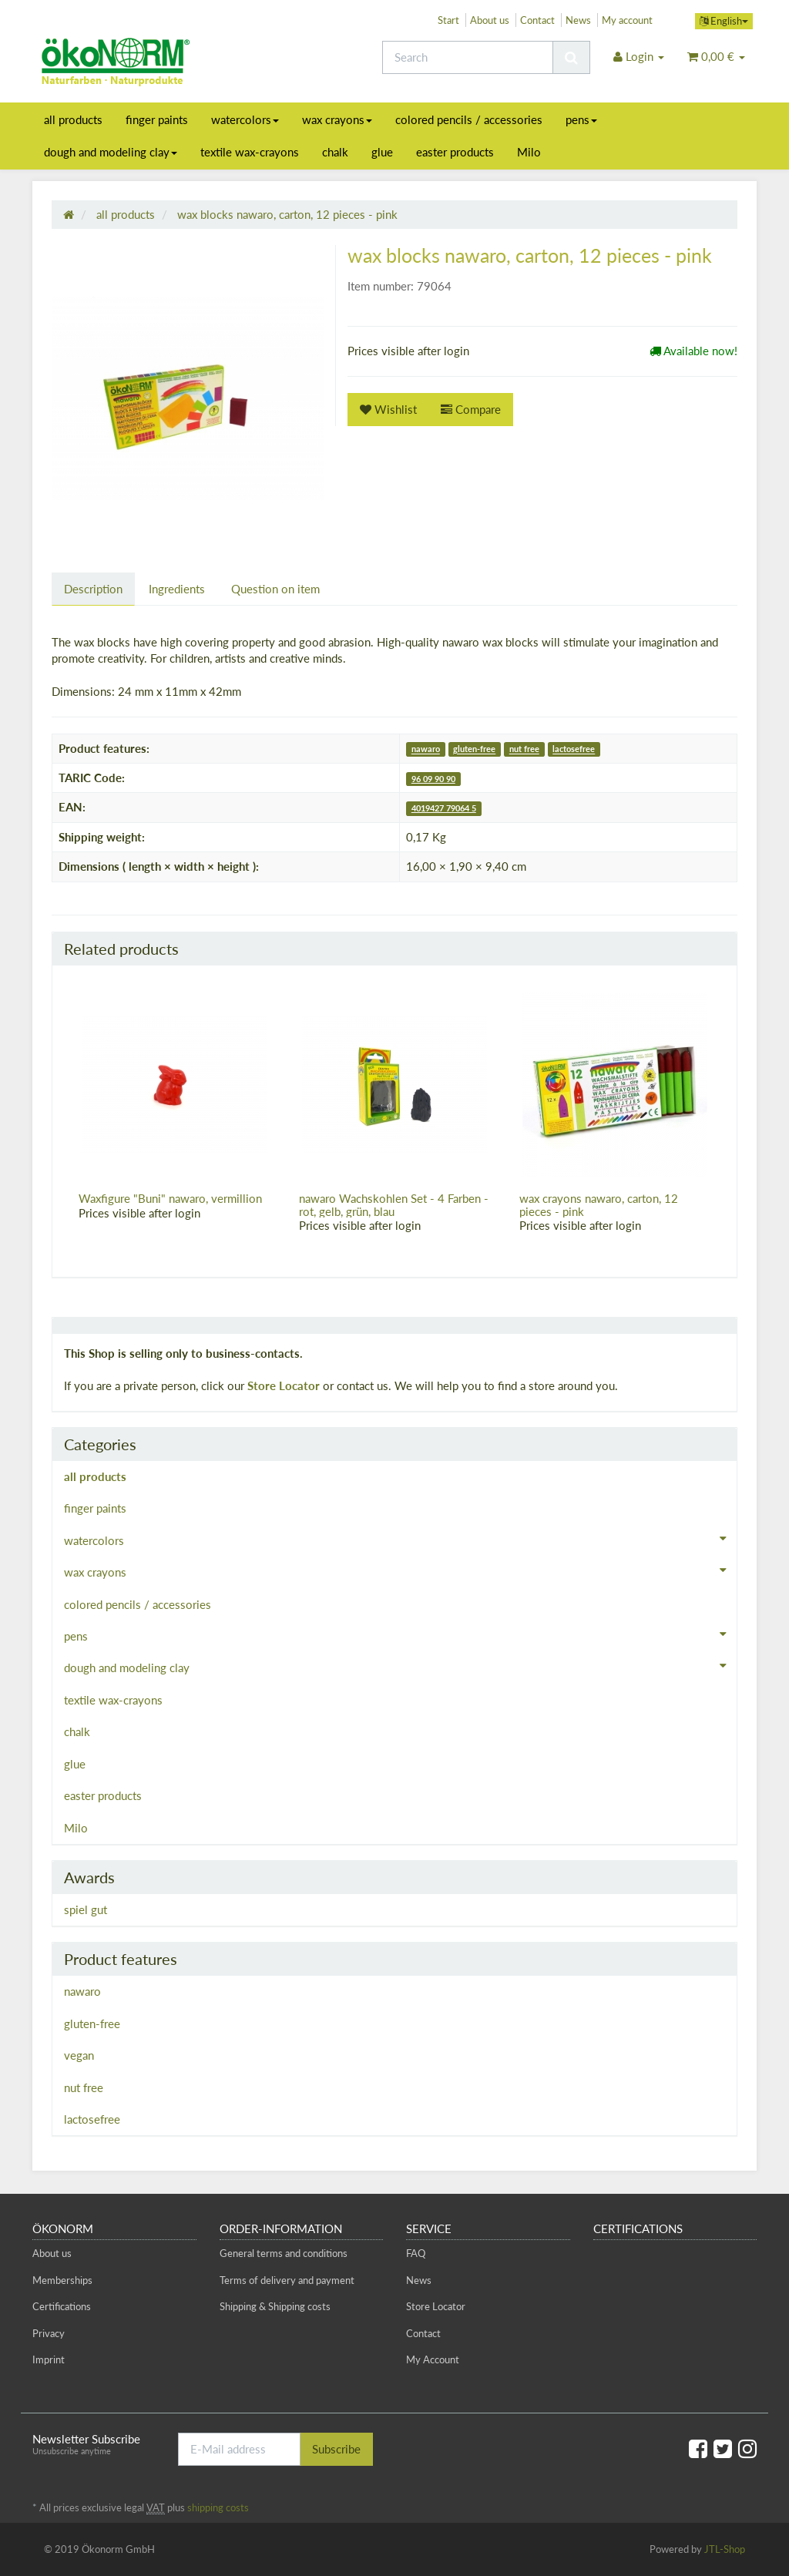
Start (448, 20)
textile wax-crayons (249, 152)
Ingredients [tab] (177, 589)
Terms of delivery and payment (287, 2280)
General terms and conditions (283, 2253)
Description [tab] (93, 589)
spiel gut (85, 1909)
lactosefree (573, 749)
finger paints (157, 119)
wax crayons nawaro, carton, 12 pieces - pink (598, 1204)
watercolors (245, 119)
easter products (455, 152)
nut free (524, 749)
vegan (79, 2055)
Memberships (62, 2280)
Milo (529, 152)
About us (489, 20)
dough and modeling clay (110, 152)
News (578, 20)
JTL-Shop (724, 2549)
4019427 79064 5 (443, 808)
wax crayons (337, 119)
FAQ (415, 2253)
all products (73, 119)
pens (581, 119)
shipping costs (218, 2507)
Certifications (61, 2306)
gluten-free (474, 749)
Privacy (48, 2333)
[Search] (467, 57)
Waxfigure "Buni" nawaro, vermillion (170, 1198)
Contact (537, 20)
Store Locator (283, 1385)
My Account (432, 2359)
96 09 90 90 (433, 779)
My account (627, 20)
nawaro (425, 749)
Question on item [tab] (275, 589)
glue (382, 152)
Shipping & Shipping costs (275, 2306)
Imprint (48, 2359)
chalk (335, 152)
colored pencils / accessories (468, 119)
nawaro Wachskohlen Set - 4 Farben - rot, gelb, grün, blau (394, 1204)
